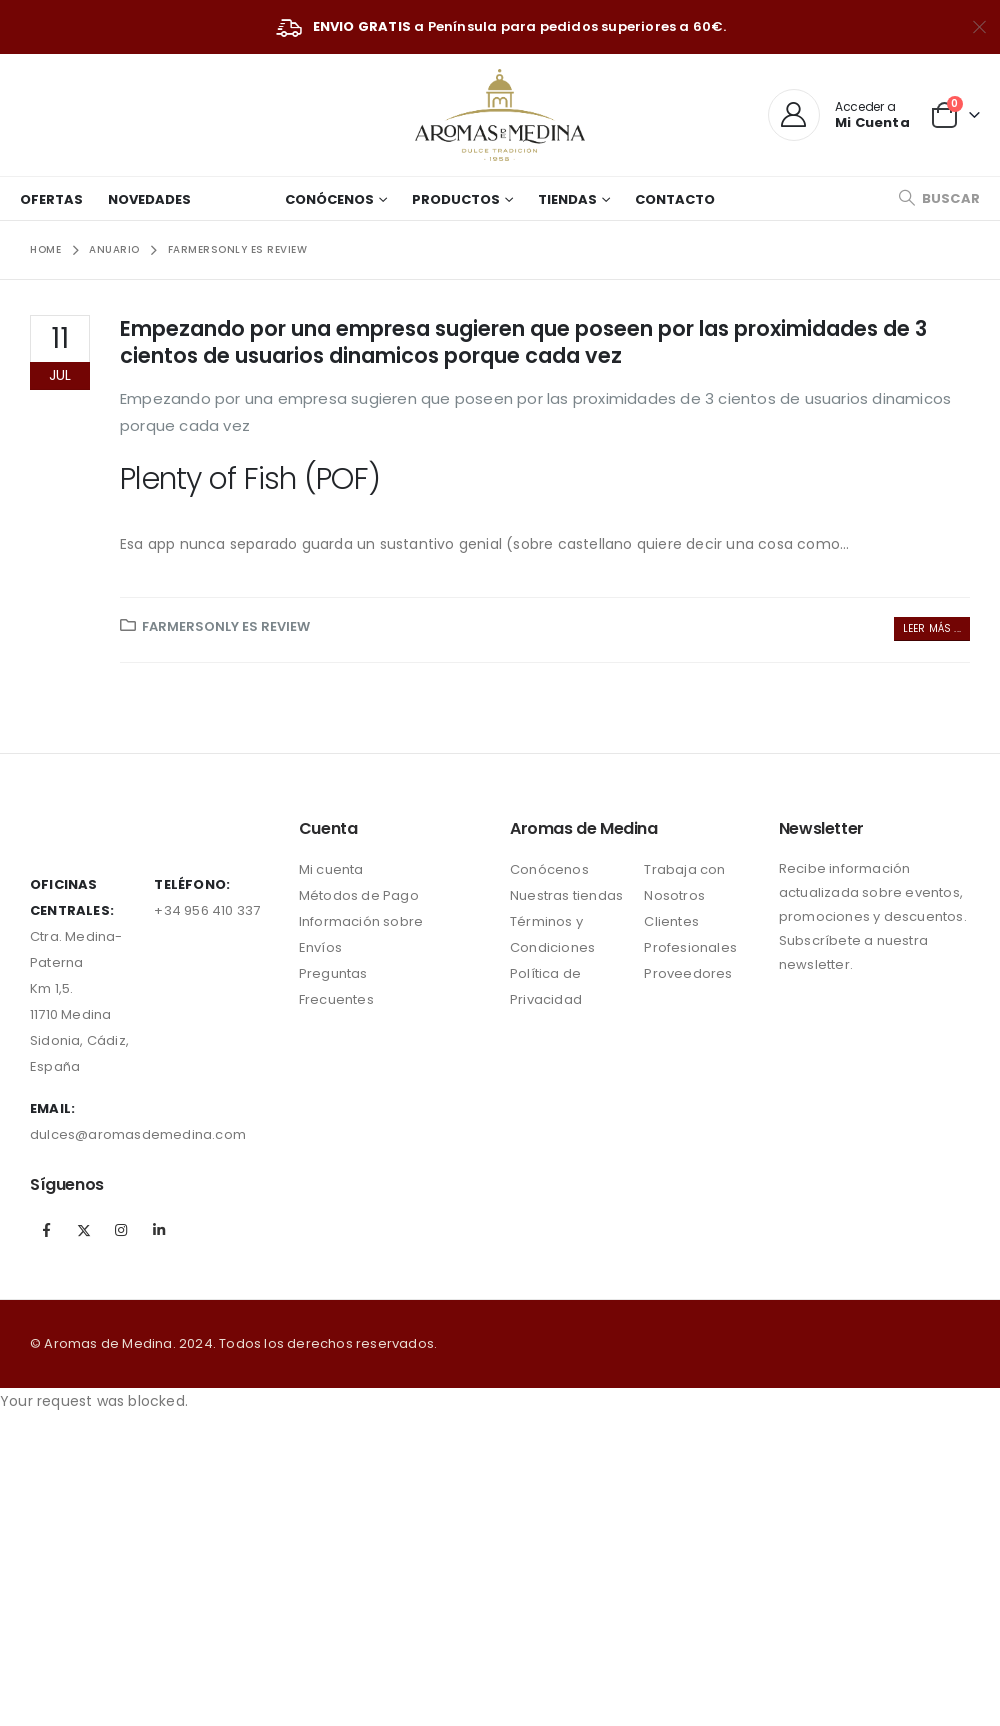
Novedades (149, 199)
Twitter (84, 1230)
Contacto (675, 199)
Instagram (121, 1230)
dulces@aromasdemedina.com (138, 1134)
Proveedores (688, 973)
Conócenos (329, 199)
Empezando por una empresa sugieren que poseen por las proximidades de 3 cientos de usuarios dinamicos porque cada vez (523, 342)
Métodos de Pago (359, 895)
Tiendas (567, 199)
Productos (456, 199)
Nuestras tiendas (566, 895)
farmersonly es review (226, 626)
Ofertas (51, 199)
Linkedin (159, 1230)
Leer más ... (932, 628)
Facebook (47, 1230)
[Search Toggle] (939, 198)
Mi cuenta (331, 869)
